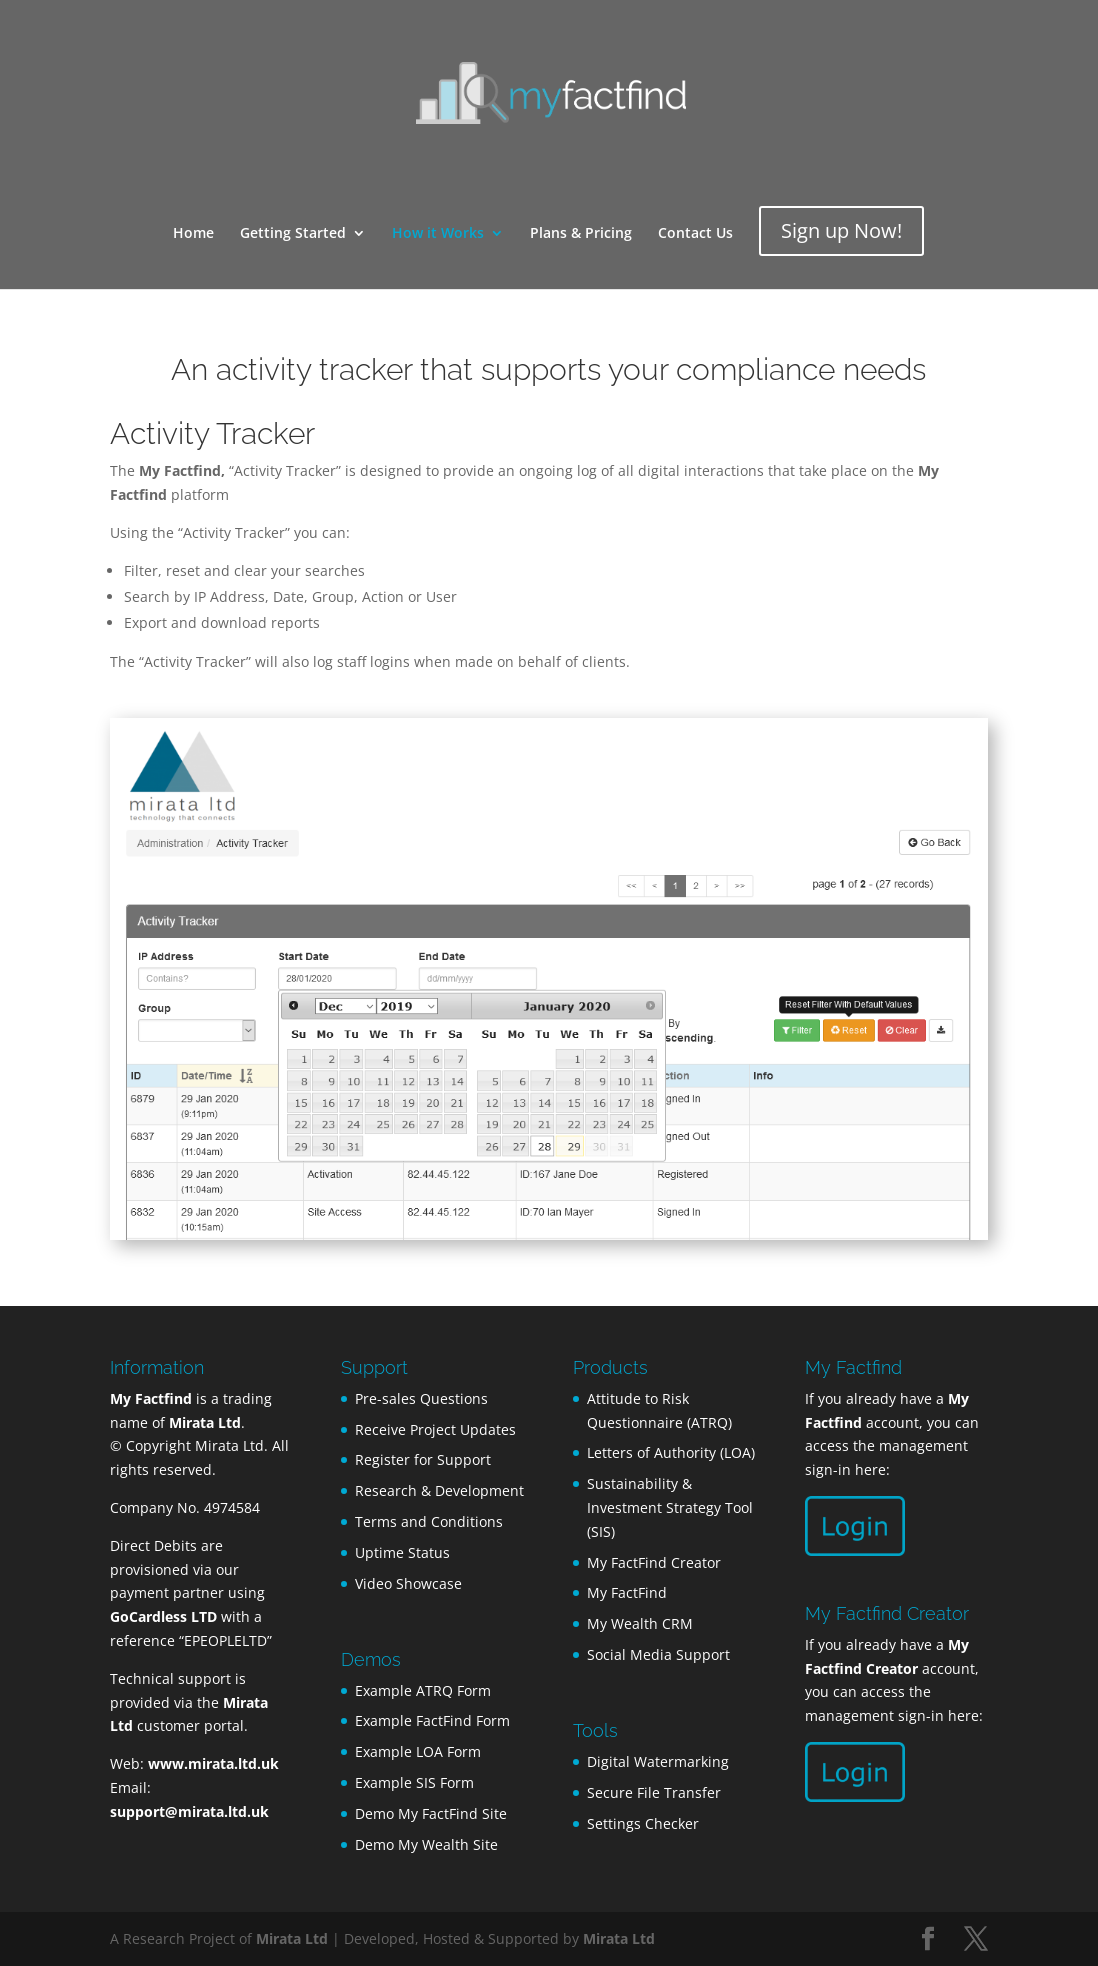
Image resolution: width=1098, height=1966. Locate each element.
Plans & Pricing (581, 234)
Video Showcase (408, 1583)
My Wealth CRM (640, 1623)
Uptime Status (402, 1552)
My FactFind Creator (654, 1562)
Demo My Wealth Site (426, 1844)
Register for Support (423, 1459)
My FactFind (627, 1592)
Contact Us (695, 234)
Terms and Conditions (429, 1521)
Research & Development (439, 1490)
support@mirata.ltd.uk (189, 1811)
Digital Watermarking (658, 1761)
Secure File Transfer (654, 1792)
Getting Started (293, 234)
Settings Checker (643, 1823)
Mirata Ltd (292, 1938)
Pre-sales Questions (421, 1398)
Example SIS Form (414, 1782)
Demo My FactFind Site (431, 1813)
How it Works (438, 234)
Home (193, 234)
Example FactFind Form (432, 1720)
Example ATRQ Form (423, 1690)
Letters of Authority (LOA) (671, 1452)
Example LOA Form (418, 1751)
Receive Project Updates (435, 1429)
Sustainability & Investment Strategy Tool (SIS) (670, 1507)
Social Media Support (658, 1654)
